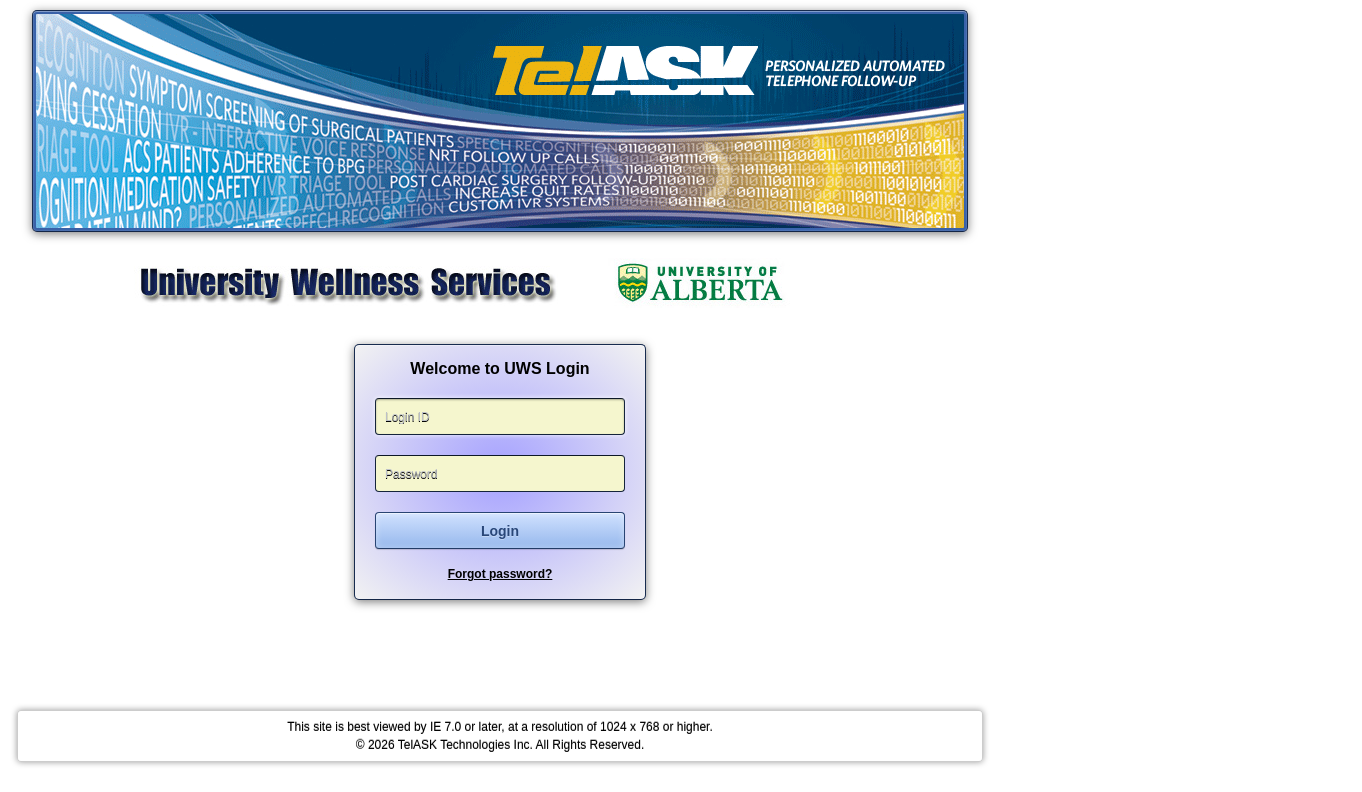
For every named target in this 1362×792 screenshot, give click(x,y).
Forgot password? (500, 574)
